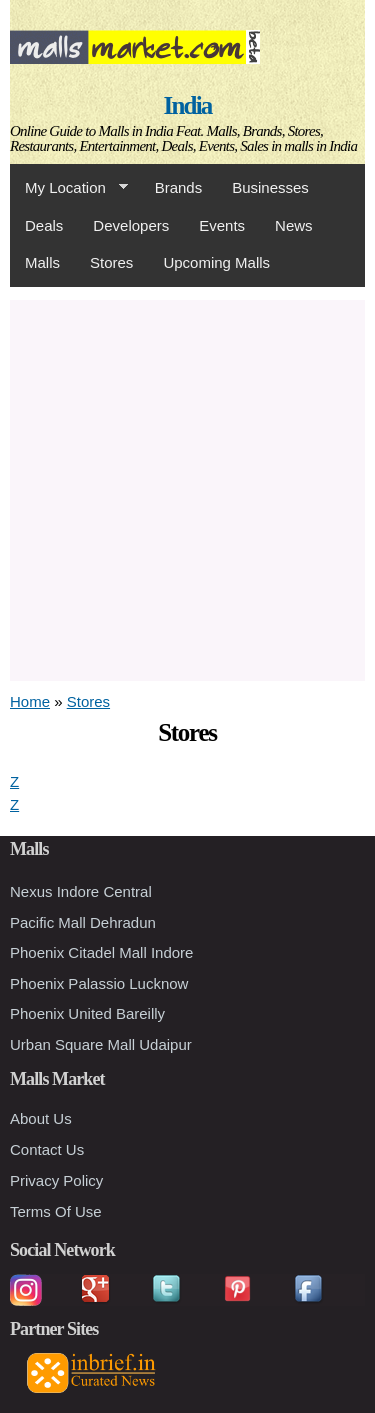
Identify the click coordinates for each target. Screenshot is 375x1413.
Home (30, 701)
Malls (42, 262)
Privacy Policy (56, 1180)
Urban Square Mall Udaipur (101, 1044)
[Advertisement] (187, 487)
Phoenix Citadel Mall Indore (101, 952)
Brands (179, 187)
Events (222, 225)
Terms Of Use (56, 1211)
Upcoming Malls (216, 262)
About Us (41, 1118)
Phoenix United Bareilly (87, 1013)
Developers (131, 225)
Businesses (270, 187)
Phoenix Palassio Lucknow (99, 983)
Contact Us (47, 1149)
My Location (69, 188)
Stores (111, 262)
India (188, 105)
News (294, 225)
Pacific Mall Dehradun (83, 922)
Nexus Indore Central (81, 891)
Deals (44, 225)
